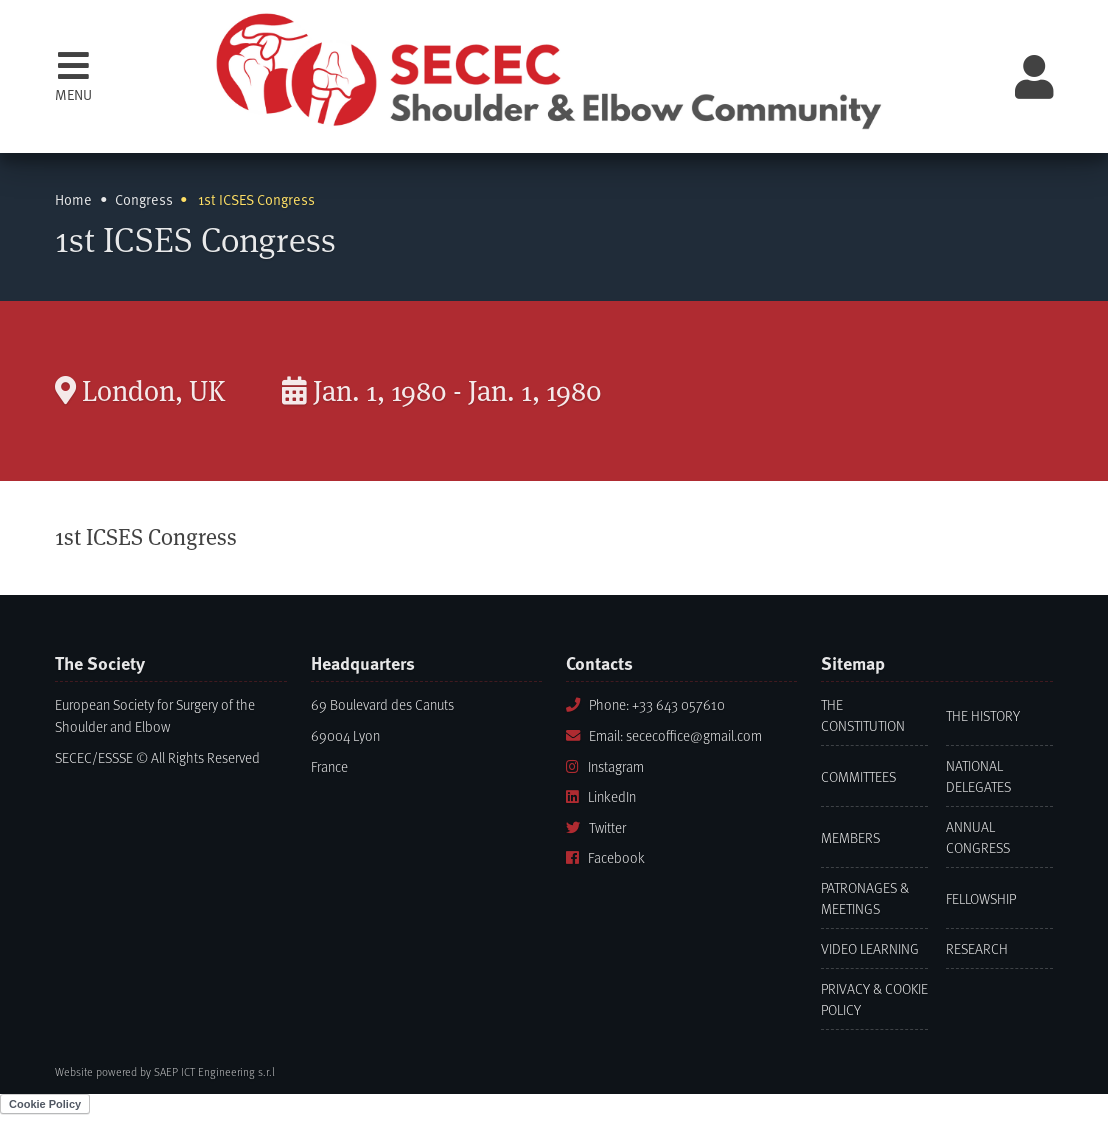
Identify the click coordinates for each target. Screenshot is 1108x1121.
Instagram (605, 766)
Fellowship (981, 898)
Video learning (870, 948)
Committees (858, 776)
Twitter (596, 827)
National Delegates (978, 776)
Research (977, 948)
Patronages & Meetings (865, 898)
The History (983, 715)
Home (73, 199)
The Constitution (863, 715)
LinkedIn (601, 796)
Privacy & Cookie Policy (874, 999)
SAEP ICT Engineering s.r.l (214, 1071)
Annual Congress (978, 837)
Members (850, 837)
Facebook (605, 857)
